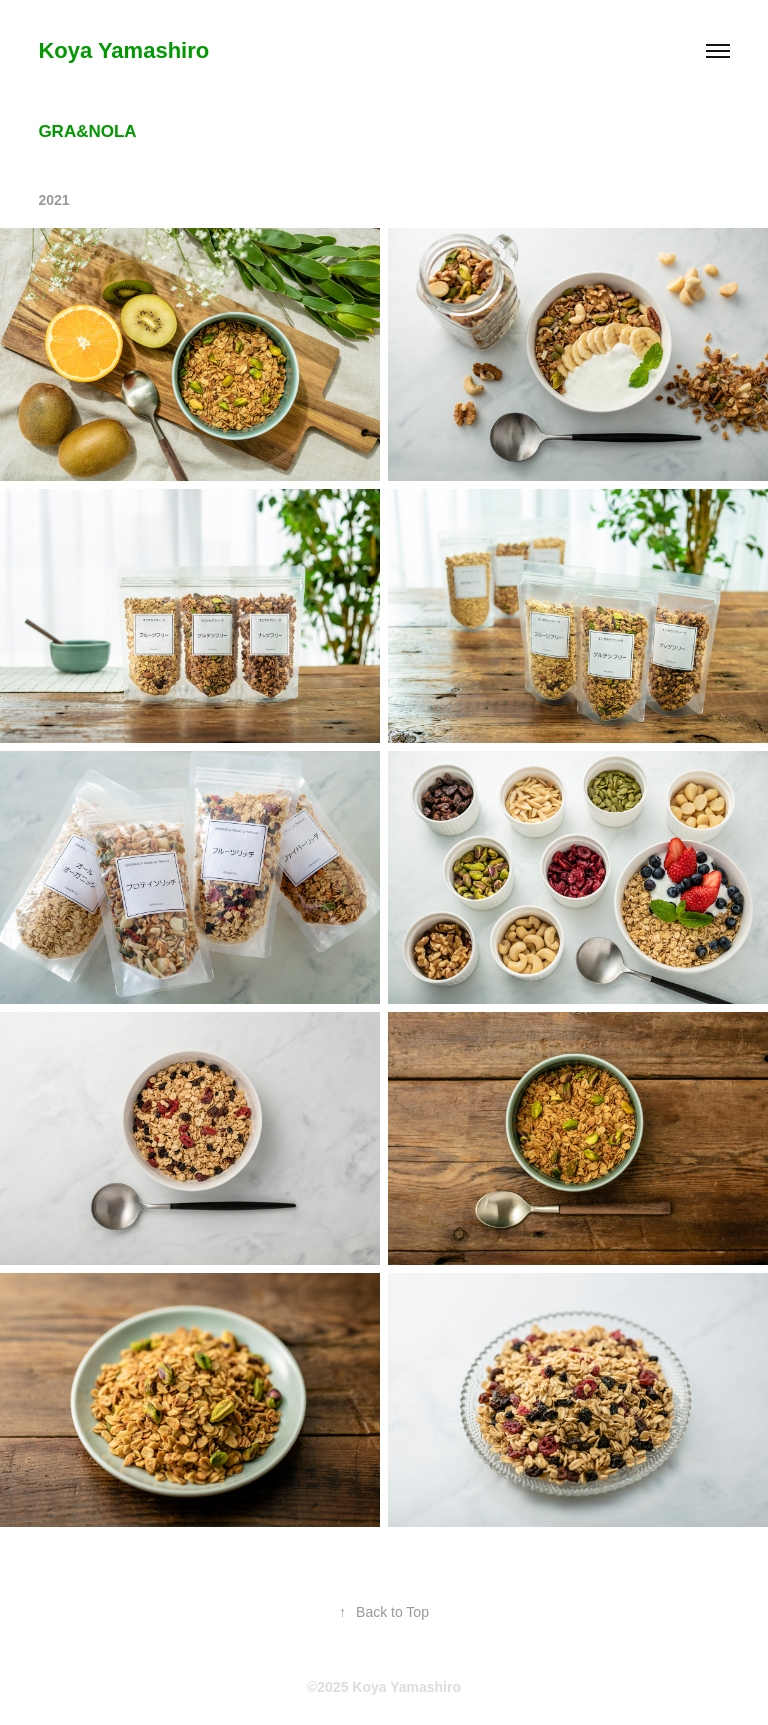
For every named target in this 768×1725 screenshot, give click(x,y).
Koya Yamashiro (123, 50)
